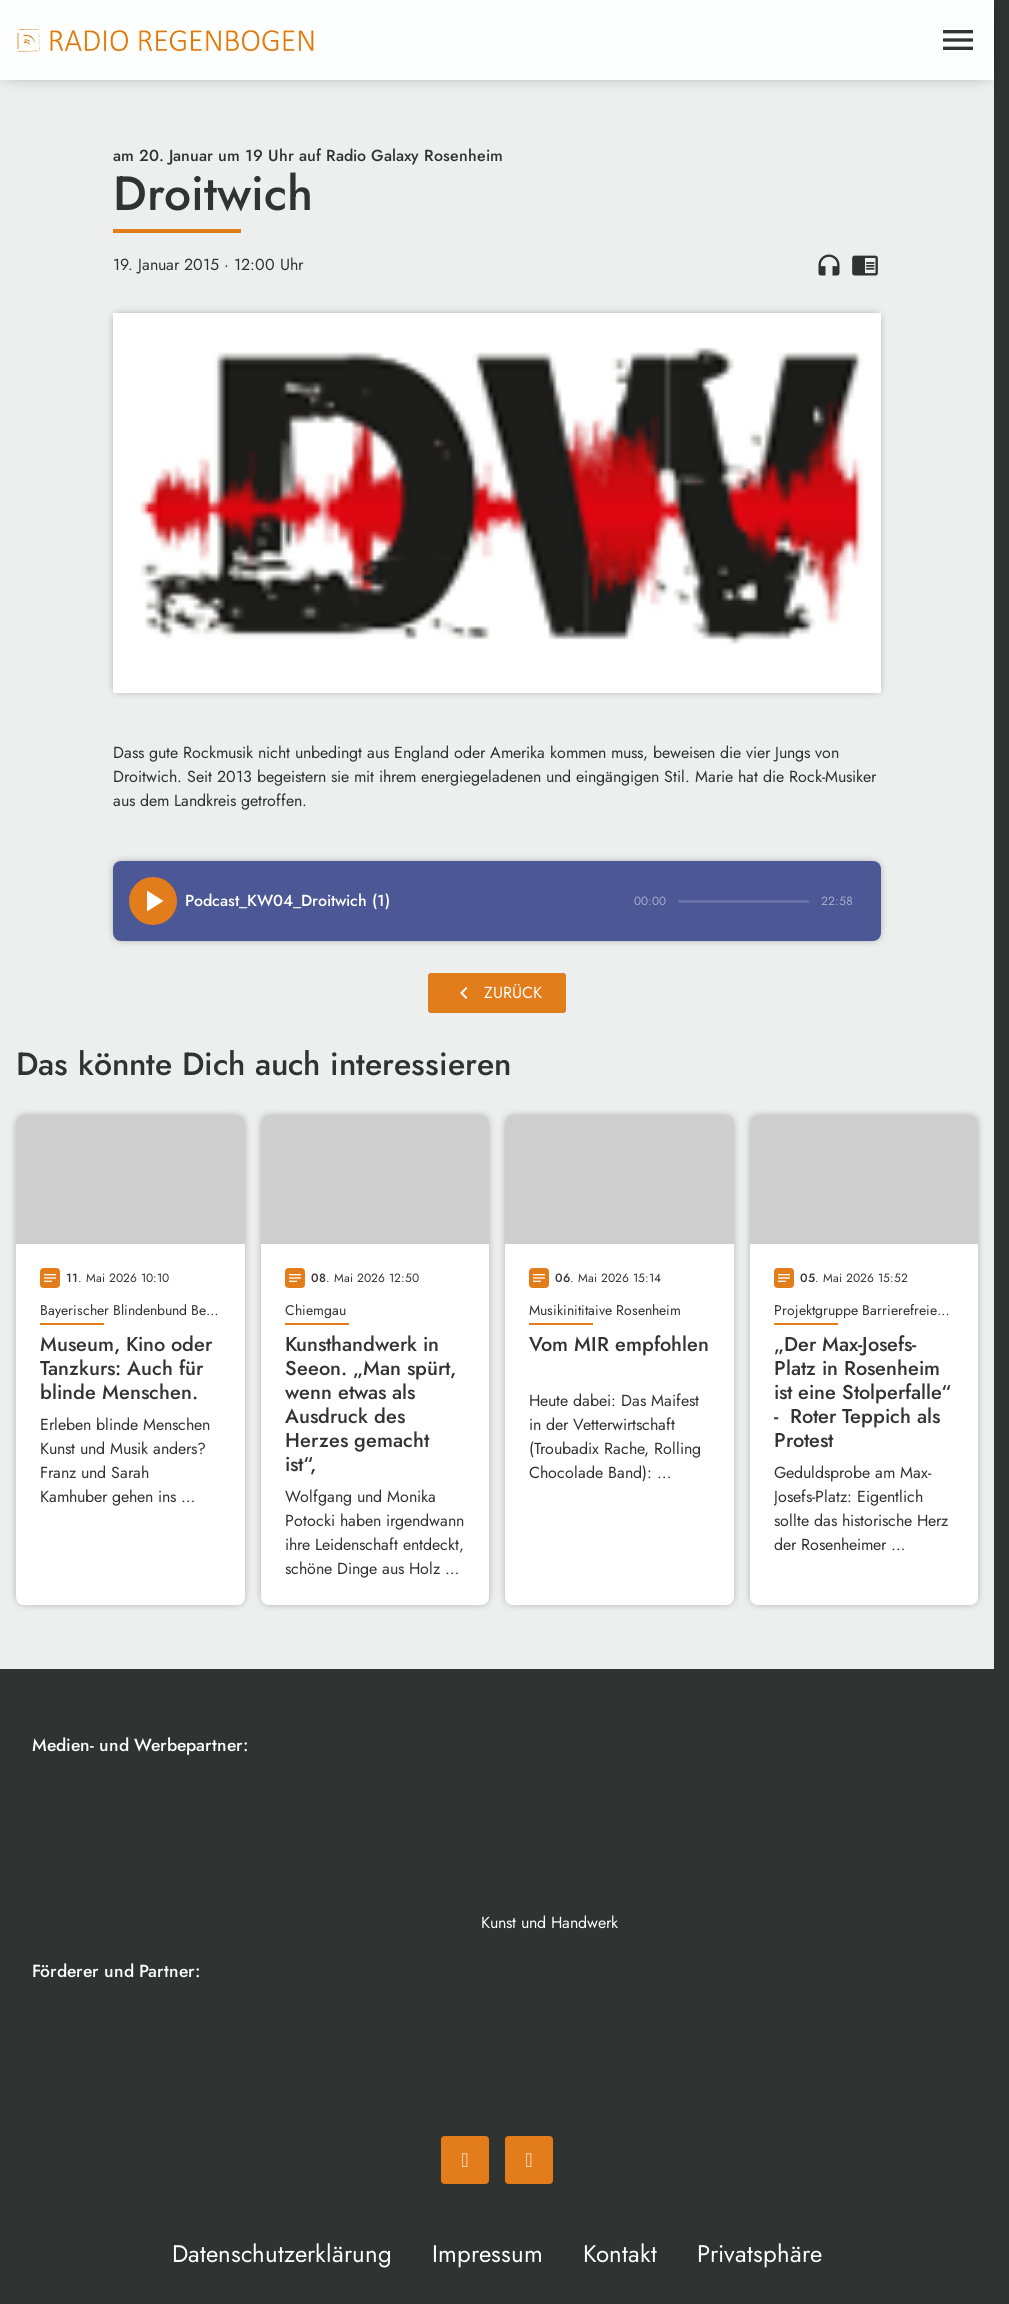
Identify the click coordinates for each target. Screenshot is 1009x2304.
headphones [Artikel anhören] (829, 265)
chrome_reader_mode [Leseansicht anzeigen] (865, 265)
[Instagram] (529, 2160)
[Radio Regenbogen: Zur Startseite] (166, 40)
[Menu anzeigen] (958, 40)
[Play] (153, 901)
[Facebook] (465, 2160)
